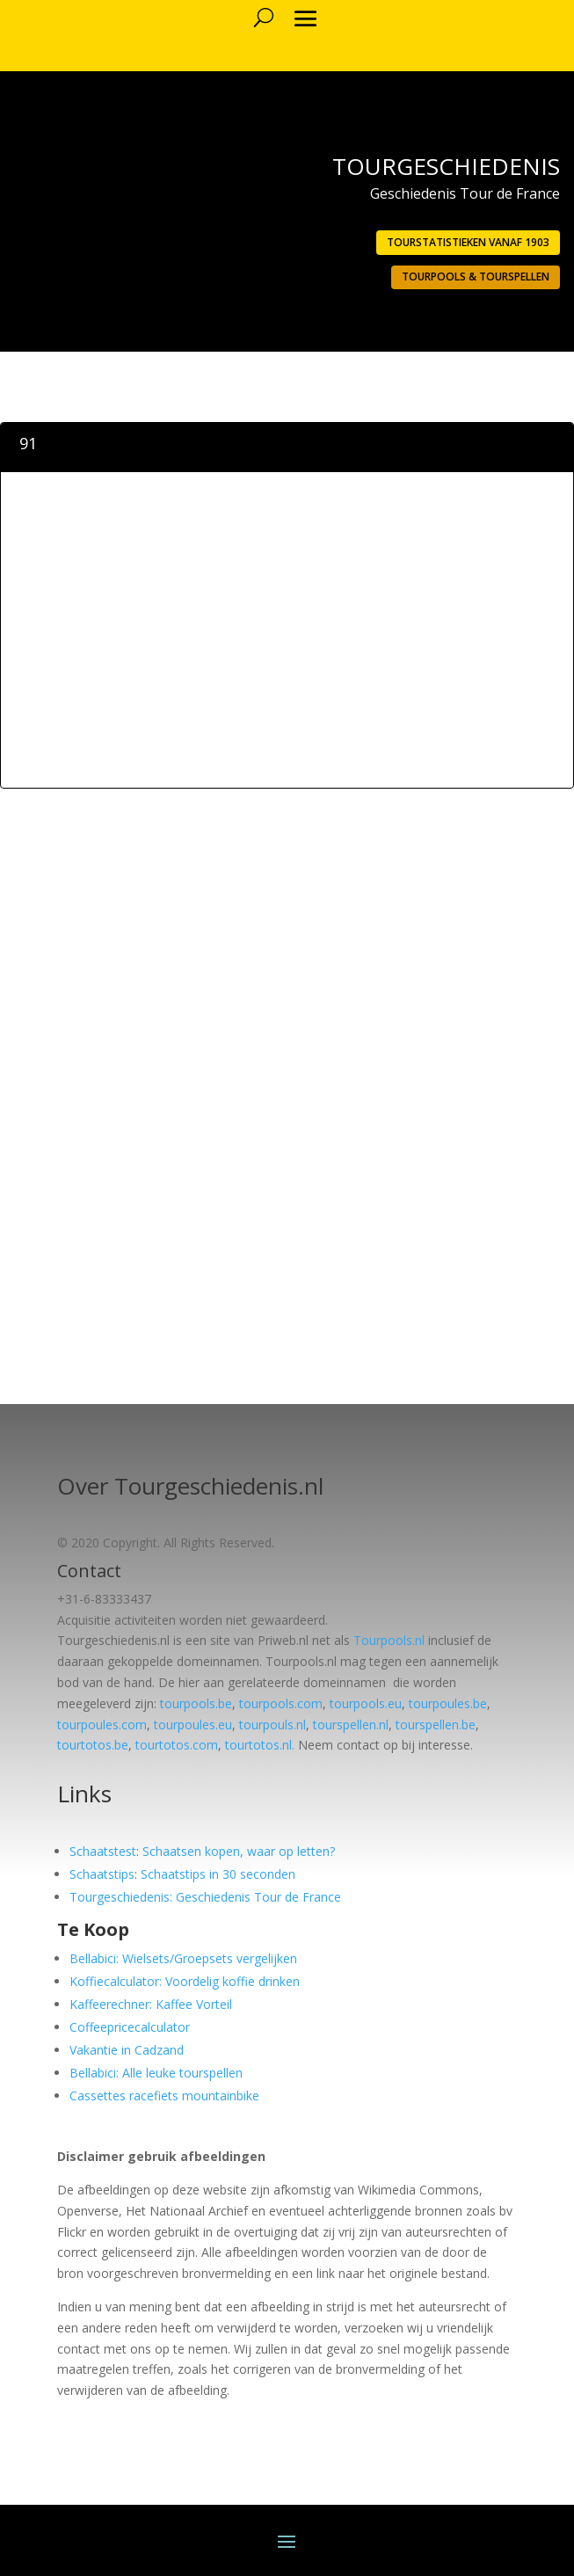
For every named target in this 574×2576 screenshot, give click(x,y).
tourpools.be (196, 1703)
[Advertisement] (287, 658)
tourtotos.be (92, 1744)
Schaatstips (101, 1874)
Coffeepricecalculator (129, 2027)
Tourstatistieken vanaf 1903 (468, 242)
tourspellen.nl (351, 1724)
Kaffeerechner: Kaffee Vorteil (150, 2004)
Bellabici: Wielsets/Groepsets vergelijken (183, 1958)
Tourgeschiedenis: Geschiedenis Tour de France (205, 1896)
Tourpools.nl (389, 1640)
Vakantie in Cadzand (126, 2049)
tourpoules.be (448, 1703)
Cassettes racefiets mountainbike (164, 2095)
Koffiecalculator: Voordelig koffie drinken (184, 1981)
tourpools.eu (366, 1703)
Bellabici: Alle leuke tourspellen (156, 2072)
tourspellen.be (436, 1724)
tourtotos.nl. (259, 1744)
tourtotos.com (176, 1744)
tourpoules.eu (193, 1724)
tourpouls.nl (272, 1724)
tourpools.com (281, 1703)
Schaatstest (102, 1851)
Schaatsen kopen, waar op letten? (238, 1851)
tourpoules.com (102, 1724)
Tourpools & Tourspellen (475, 276)
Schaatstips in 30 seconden (218, 1874)
